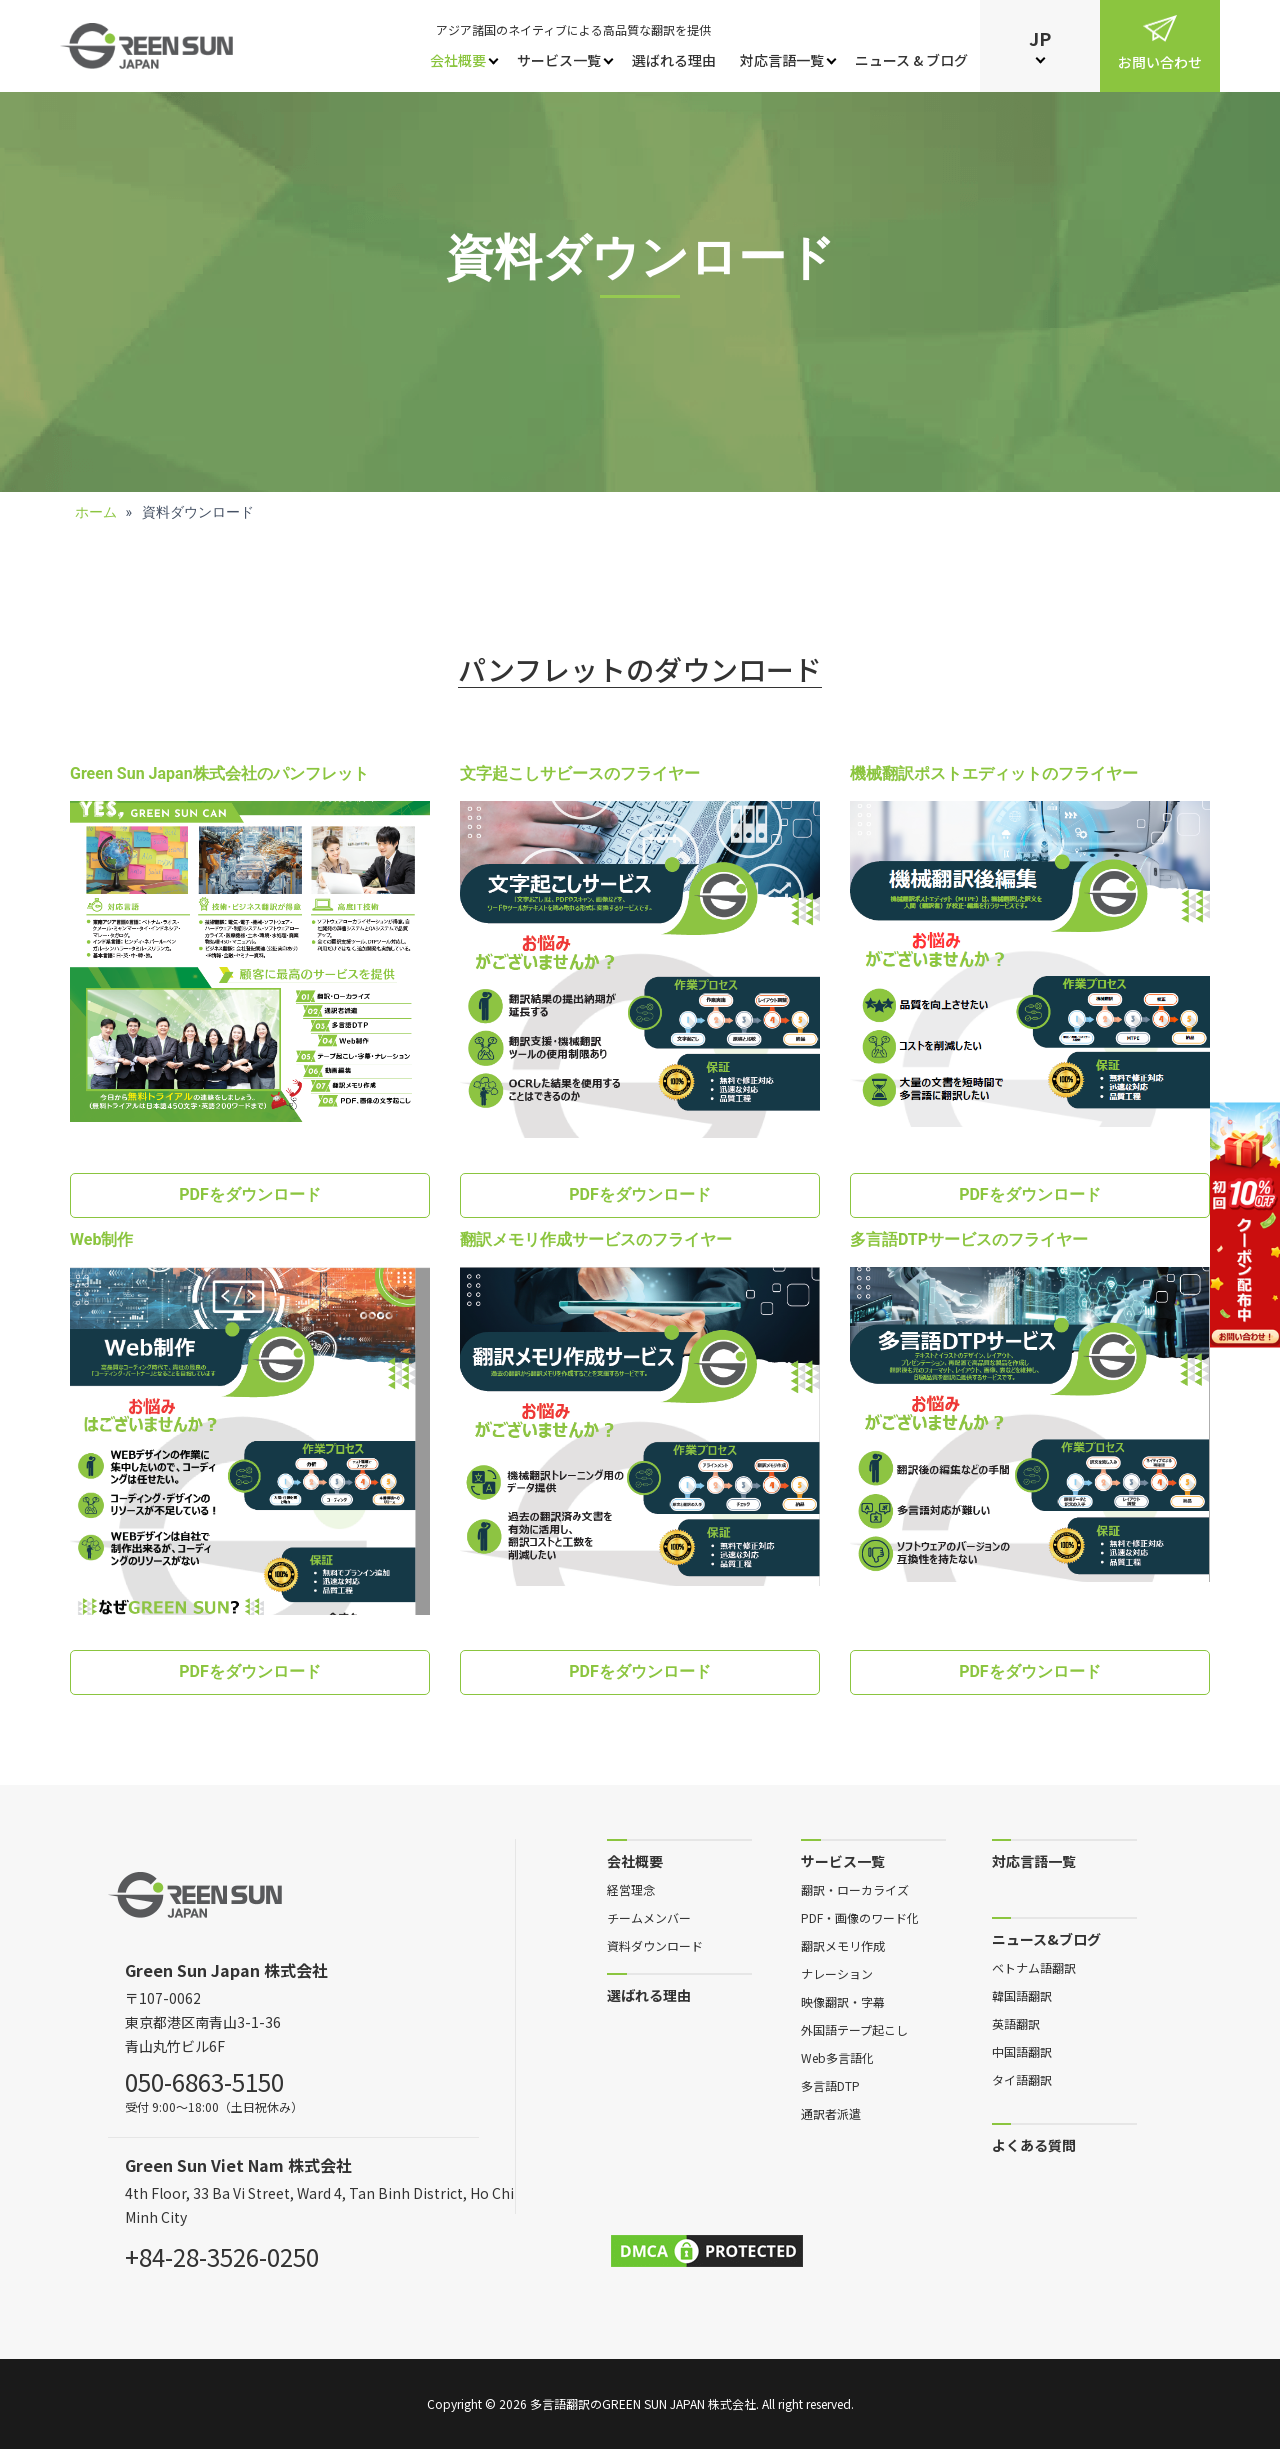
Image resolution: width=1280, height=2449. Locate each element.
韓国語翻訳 (1022, 1995)
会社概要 (458, 60)
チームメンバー (649, 1917)
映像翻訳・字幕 (843, 2001)
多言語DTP (830, 2085)
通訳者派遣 (831, 2113)
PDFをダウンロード (250, 1194)
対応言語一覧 (782, 60)
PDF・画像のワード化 (860, 1917)
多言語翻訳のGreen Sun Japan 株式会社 (643, 2403)
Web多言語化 (837, 2057)
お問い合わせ (1160, 62)
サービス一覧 (559, 60)
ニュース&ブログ (1046, 1938)
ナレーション (837, 1973)
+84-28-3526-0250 (222, 2254)
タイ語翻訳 (1022, 2079)
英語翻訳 (1016, 2023)
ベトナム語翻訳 (1034, 1967)
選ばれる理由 (674, 60)
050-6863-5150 (204, 2079)
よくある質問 (1034, 2144)
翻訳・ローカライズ (855, 1889)
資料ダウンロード (655, 1945)
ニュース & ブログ (911, 60)
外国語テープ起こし (854, 2029)
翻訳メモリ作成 (843, 1945)
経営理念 (631, 1889)
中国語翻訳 (1022, 2051)
